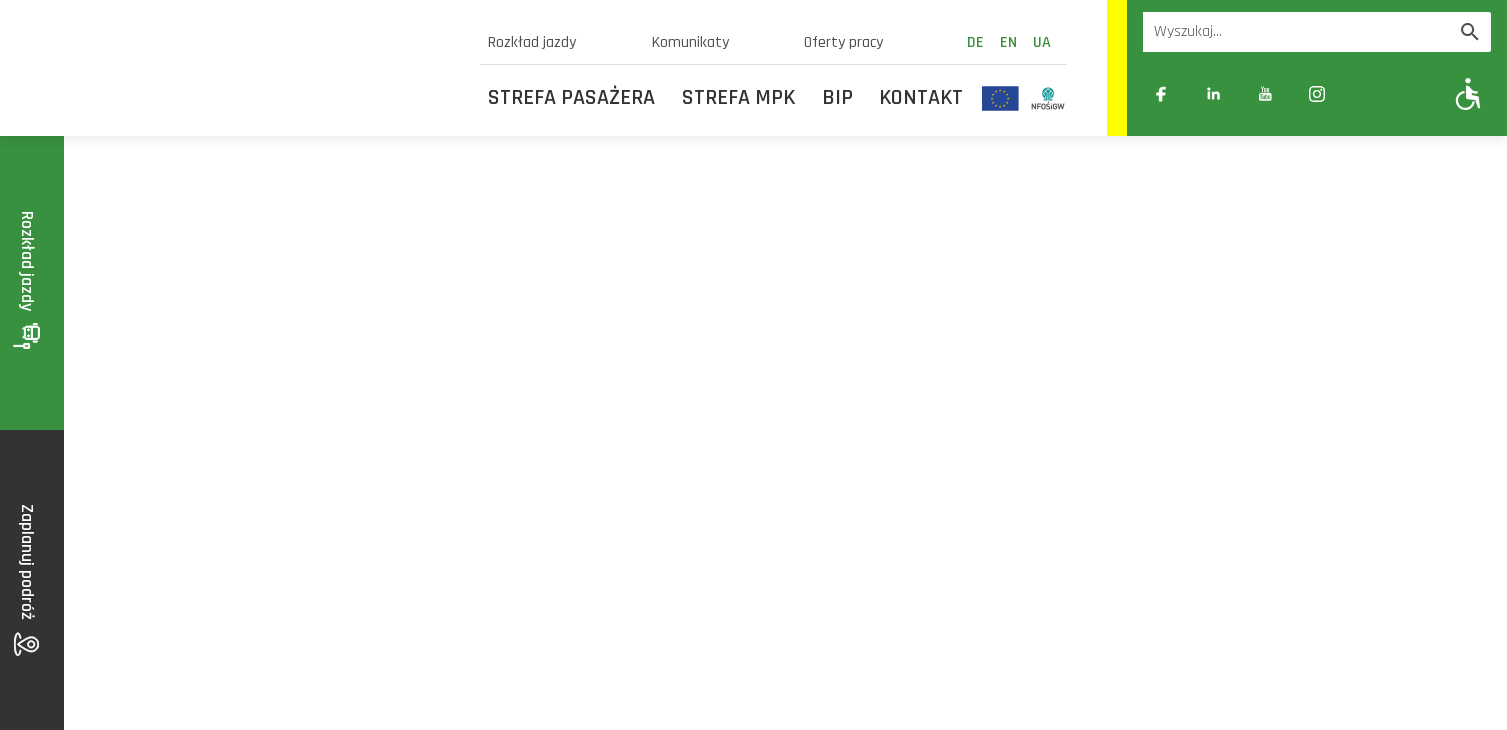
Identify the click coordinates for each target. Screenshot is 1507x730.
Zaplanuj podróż (27, 580)
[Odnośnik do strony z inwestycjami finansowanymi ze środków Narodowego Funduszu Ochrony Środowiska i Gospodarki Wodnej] (1048, 98)
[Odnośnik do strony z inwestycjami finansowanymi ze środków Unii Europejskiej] (1000, 98)
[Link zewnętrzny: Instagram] (1317, 94)
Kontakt (921, 98)
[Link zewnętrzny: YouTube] (1265, 94)
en (1008, 42)
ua (1042, 42)
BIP (837, 98)
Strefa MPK (738, 98)
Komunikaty (690, 42)
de (975, 42)
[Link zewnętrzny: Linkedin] (1213, 94)
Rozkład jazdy (532, 42)
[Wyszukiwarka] (1296, 32)
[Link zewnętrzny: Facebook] (1161, 94)
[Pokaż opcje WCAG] (1468, 93)
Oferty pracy (843, 42)
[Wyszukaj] (1470, 32)
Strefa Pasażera (571, 98)
